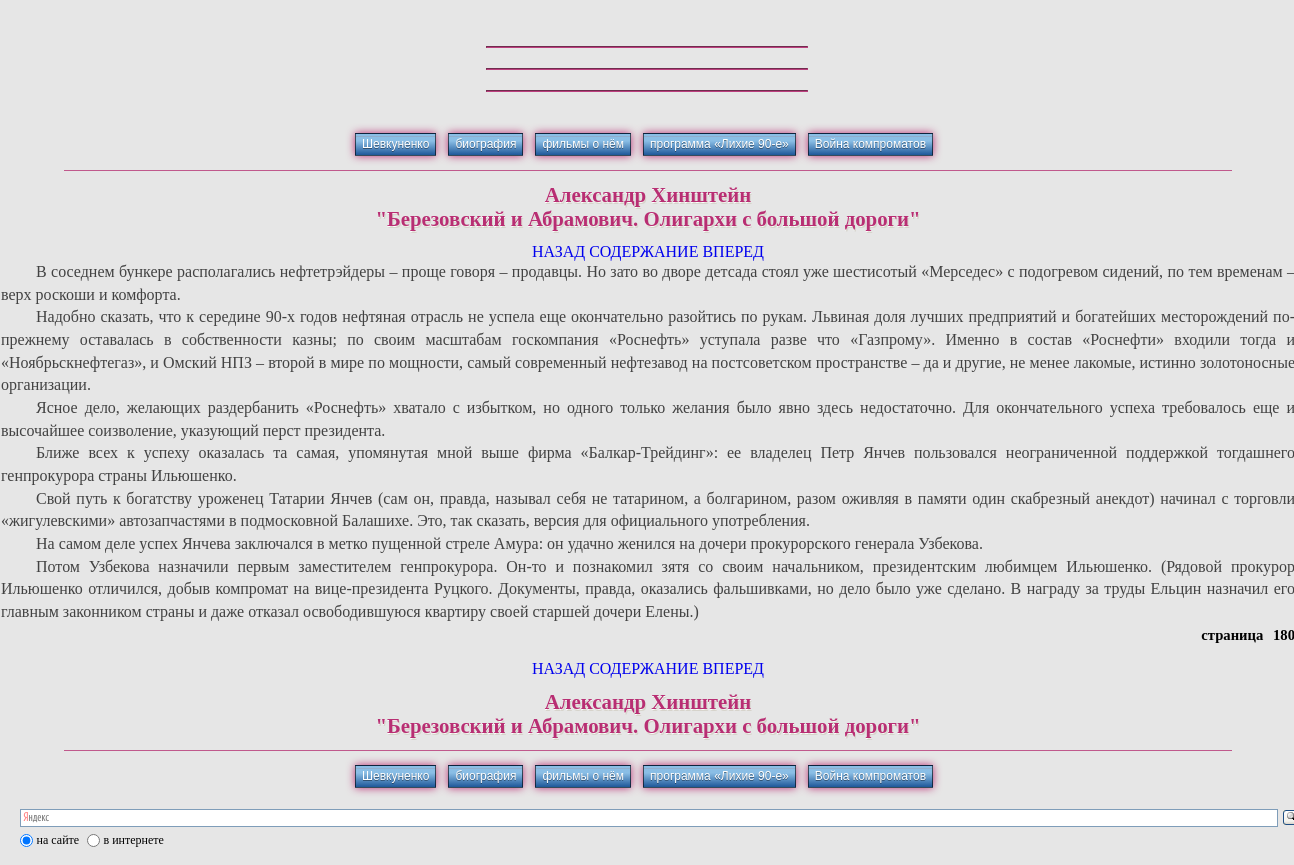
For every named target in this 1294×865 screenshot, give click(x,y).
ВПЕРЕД (733, 251)
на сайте (58, 840)
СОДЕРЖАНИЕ (643, 251)
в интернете (134, 840)
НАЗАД (558, 251)
